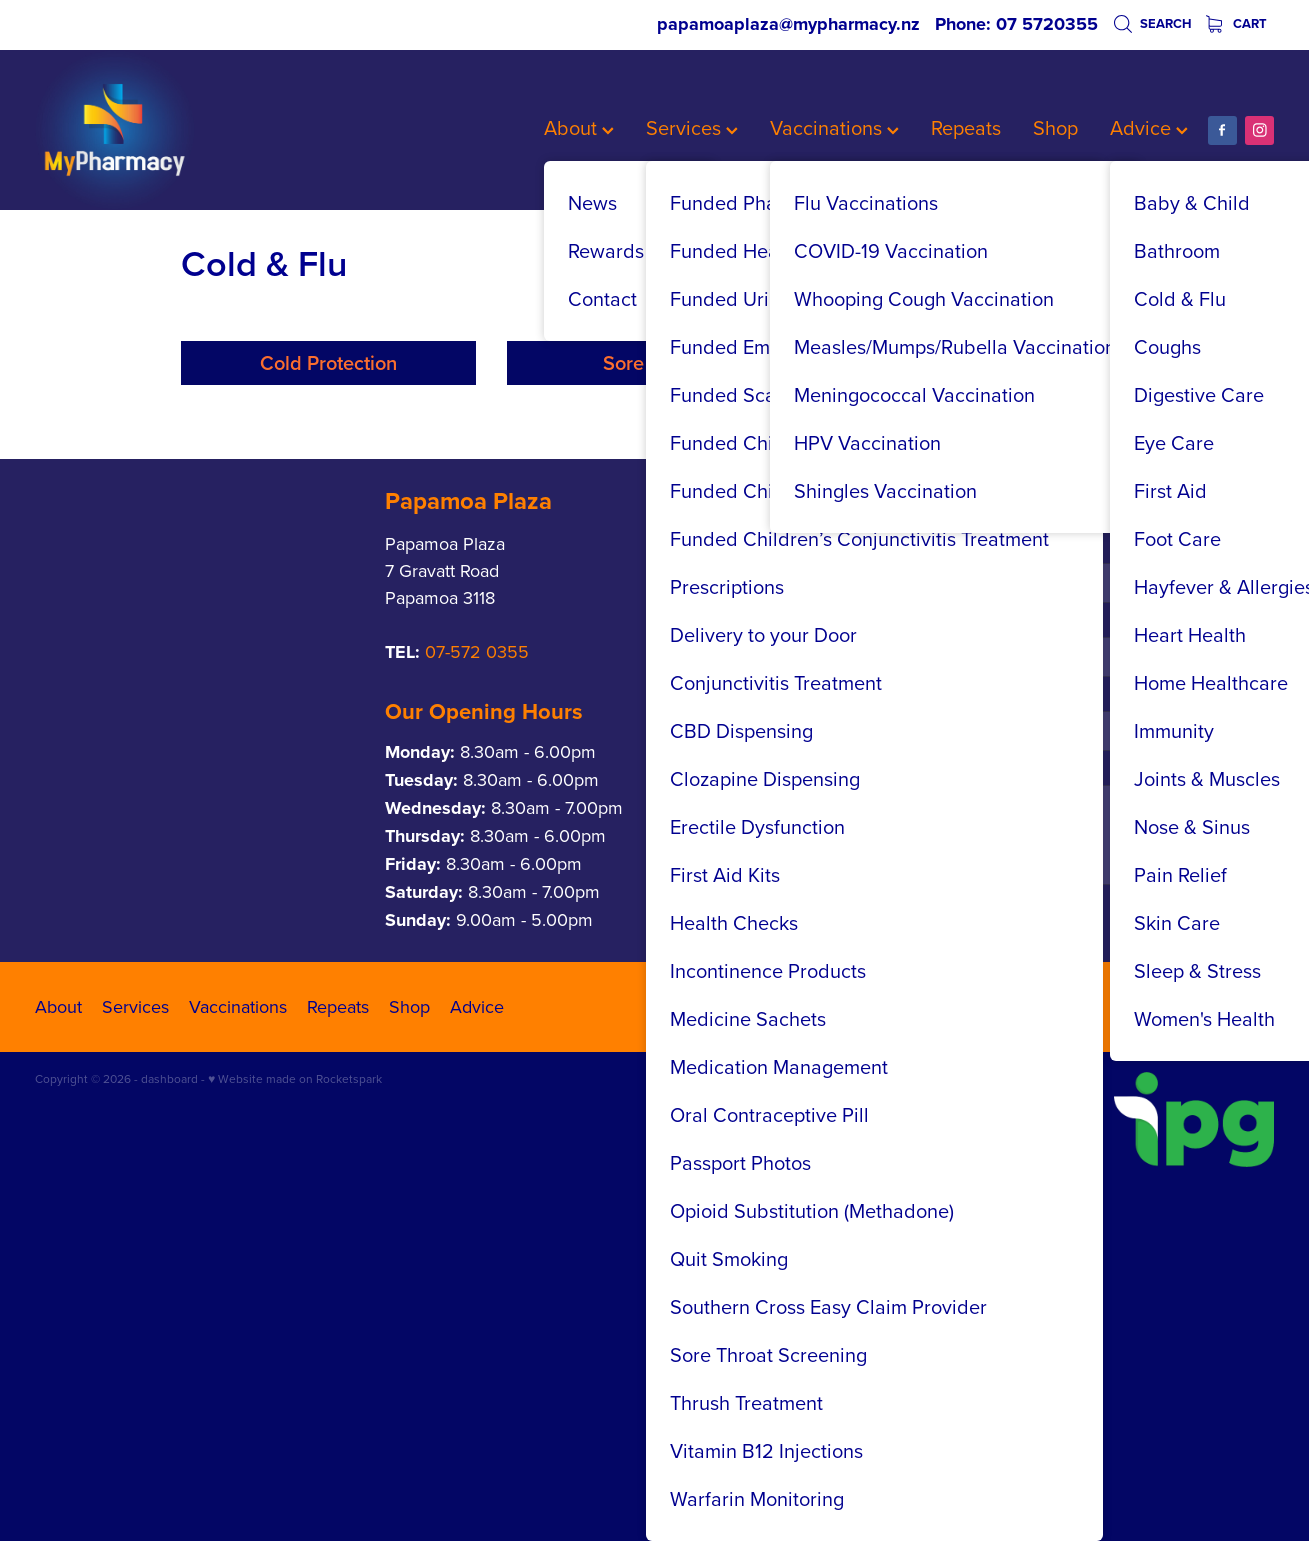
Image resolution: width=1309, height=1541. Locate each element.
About (579, 127)
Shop (1055, 127)
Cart (1236, 23)
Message (954, 968)
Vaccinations (834, 127)
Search (1152, 23)
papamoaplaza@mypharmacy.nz (788, 24)
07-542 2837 (746, 842)
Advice (1149, 127)
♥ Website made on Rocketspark (295, 1274)
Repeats (966, 127)
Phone (946, 820)
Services (692, 127)
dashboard (169, 1274)
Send (962, 1119)
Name (944, 746)
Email (942, 894)
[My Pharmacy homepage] (159, 130)
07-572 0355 (477, 847)
